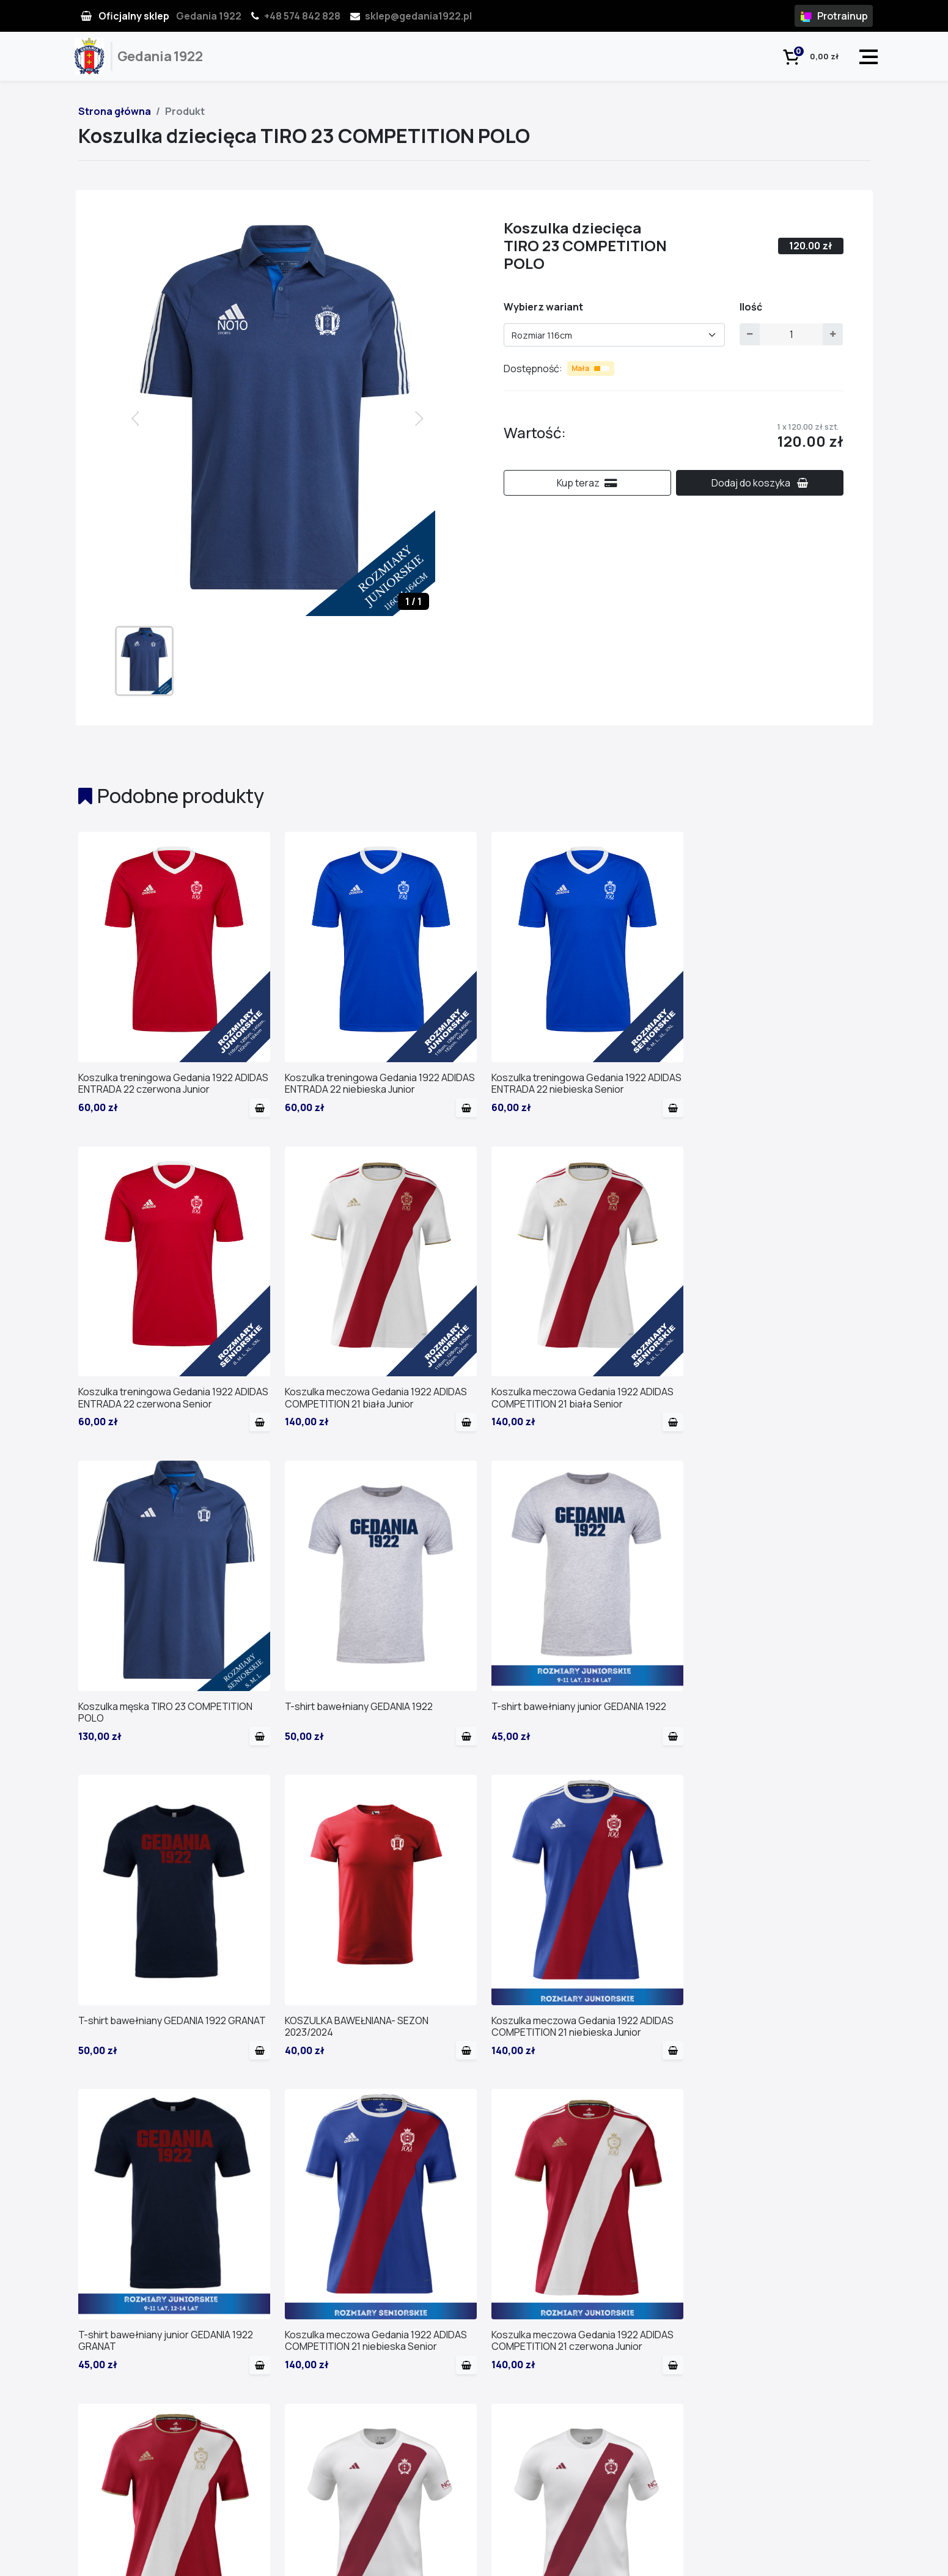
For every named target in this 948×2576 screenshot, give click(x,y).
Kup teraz (587, 483)
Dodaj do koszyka (759, 483)
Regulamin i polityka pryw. (821, 2560)
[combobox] (615, 335)
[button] (421, 417)
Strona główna (114, 111)
